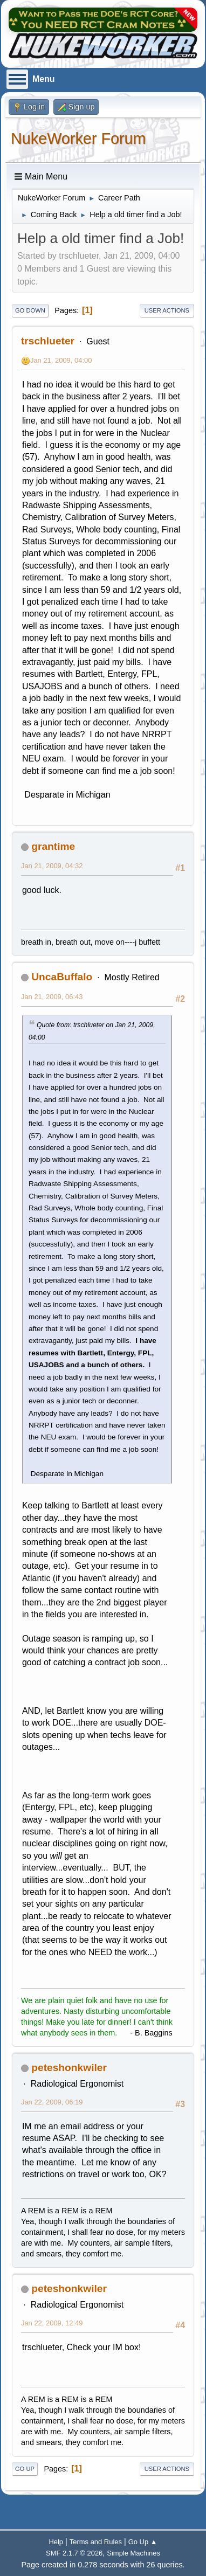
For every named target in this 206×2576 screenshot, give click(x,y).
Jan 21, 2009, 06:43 (52, 997)
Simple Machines (133, 2553)
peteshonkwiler (69, 2067)
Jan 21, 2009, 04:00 (61, 360)
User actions (167, 310)
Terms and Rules (96, 2542)
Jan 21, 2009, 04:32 (52, 866)
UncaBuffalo (61, 976)
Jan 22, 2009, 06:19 (52, 2102)
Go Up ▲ (142, 2542)
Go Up (25, 2469)
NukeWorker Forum (78, 138)
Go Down (30, 310)
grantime (53, 846)
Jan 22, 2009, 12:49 (52, 2323)
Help (56, 2542)
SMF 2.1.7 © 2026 (74, 2553)
